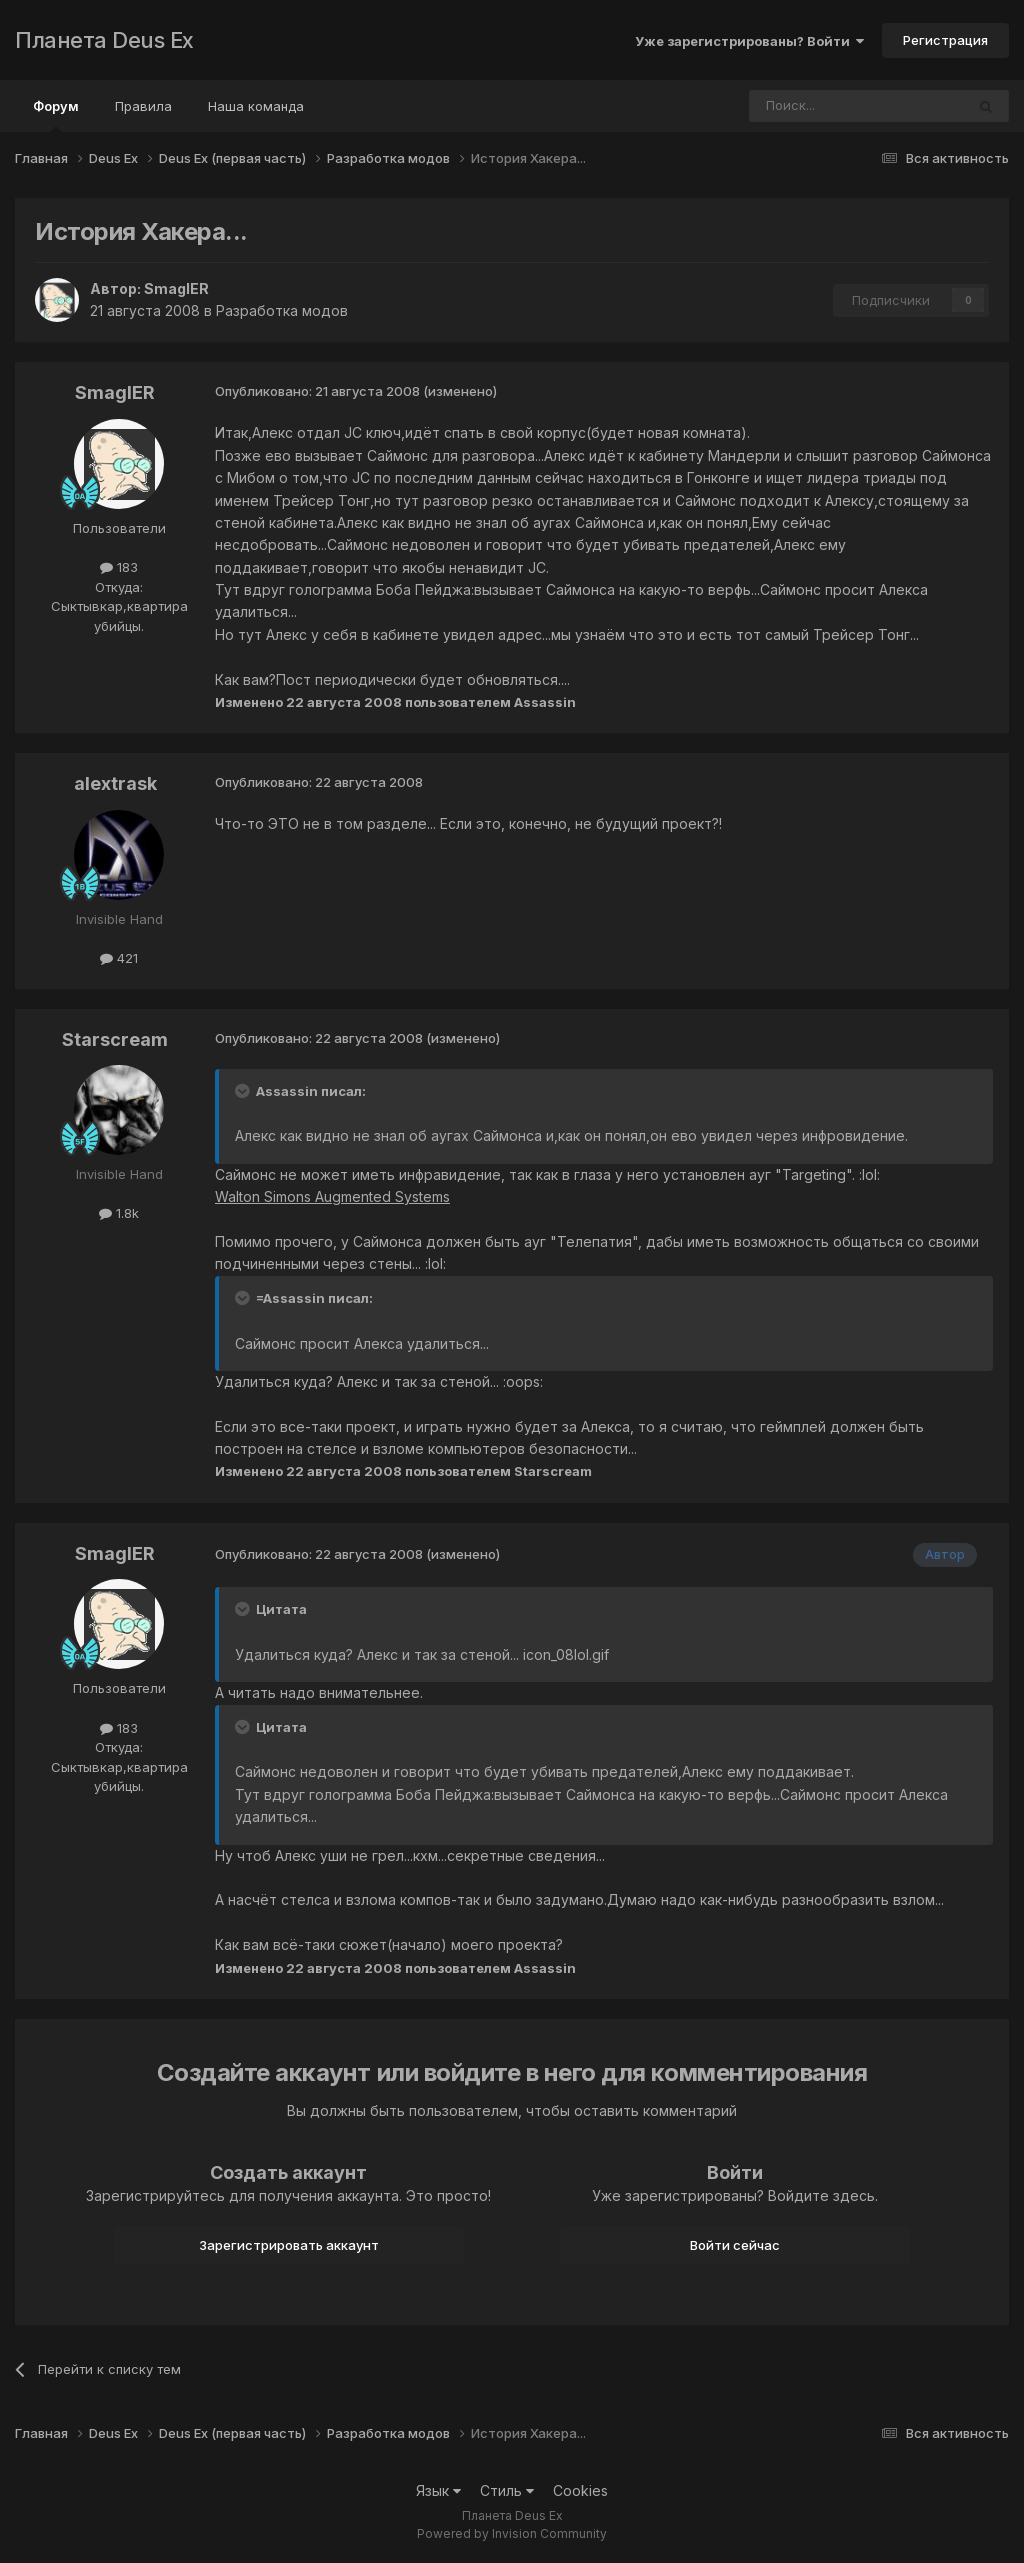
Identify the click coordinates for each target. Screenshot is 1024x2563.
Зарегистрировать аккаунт (289, 2245)
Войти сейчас (735, 2245)
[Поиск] (802, 106)
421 (119, 958)
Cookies (580, 2490)
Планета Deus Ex (104, 40)
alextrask (115, 783)
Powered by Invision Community (512, 2533)
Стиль (507, 2490)
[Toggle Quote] (244, 1091)
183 (119, 567)
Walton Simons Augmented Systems (332, 1196)
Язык (438, 2490)
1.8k (119, 1213)
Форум (56, 115)
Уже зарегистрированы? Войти (749, 41)
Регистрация (945, 40)
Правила (143, 106)
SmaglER (176, 288)
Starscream (115, 1039)
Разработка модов (282, 310)
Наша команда (256, 106)
